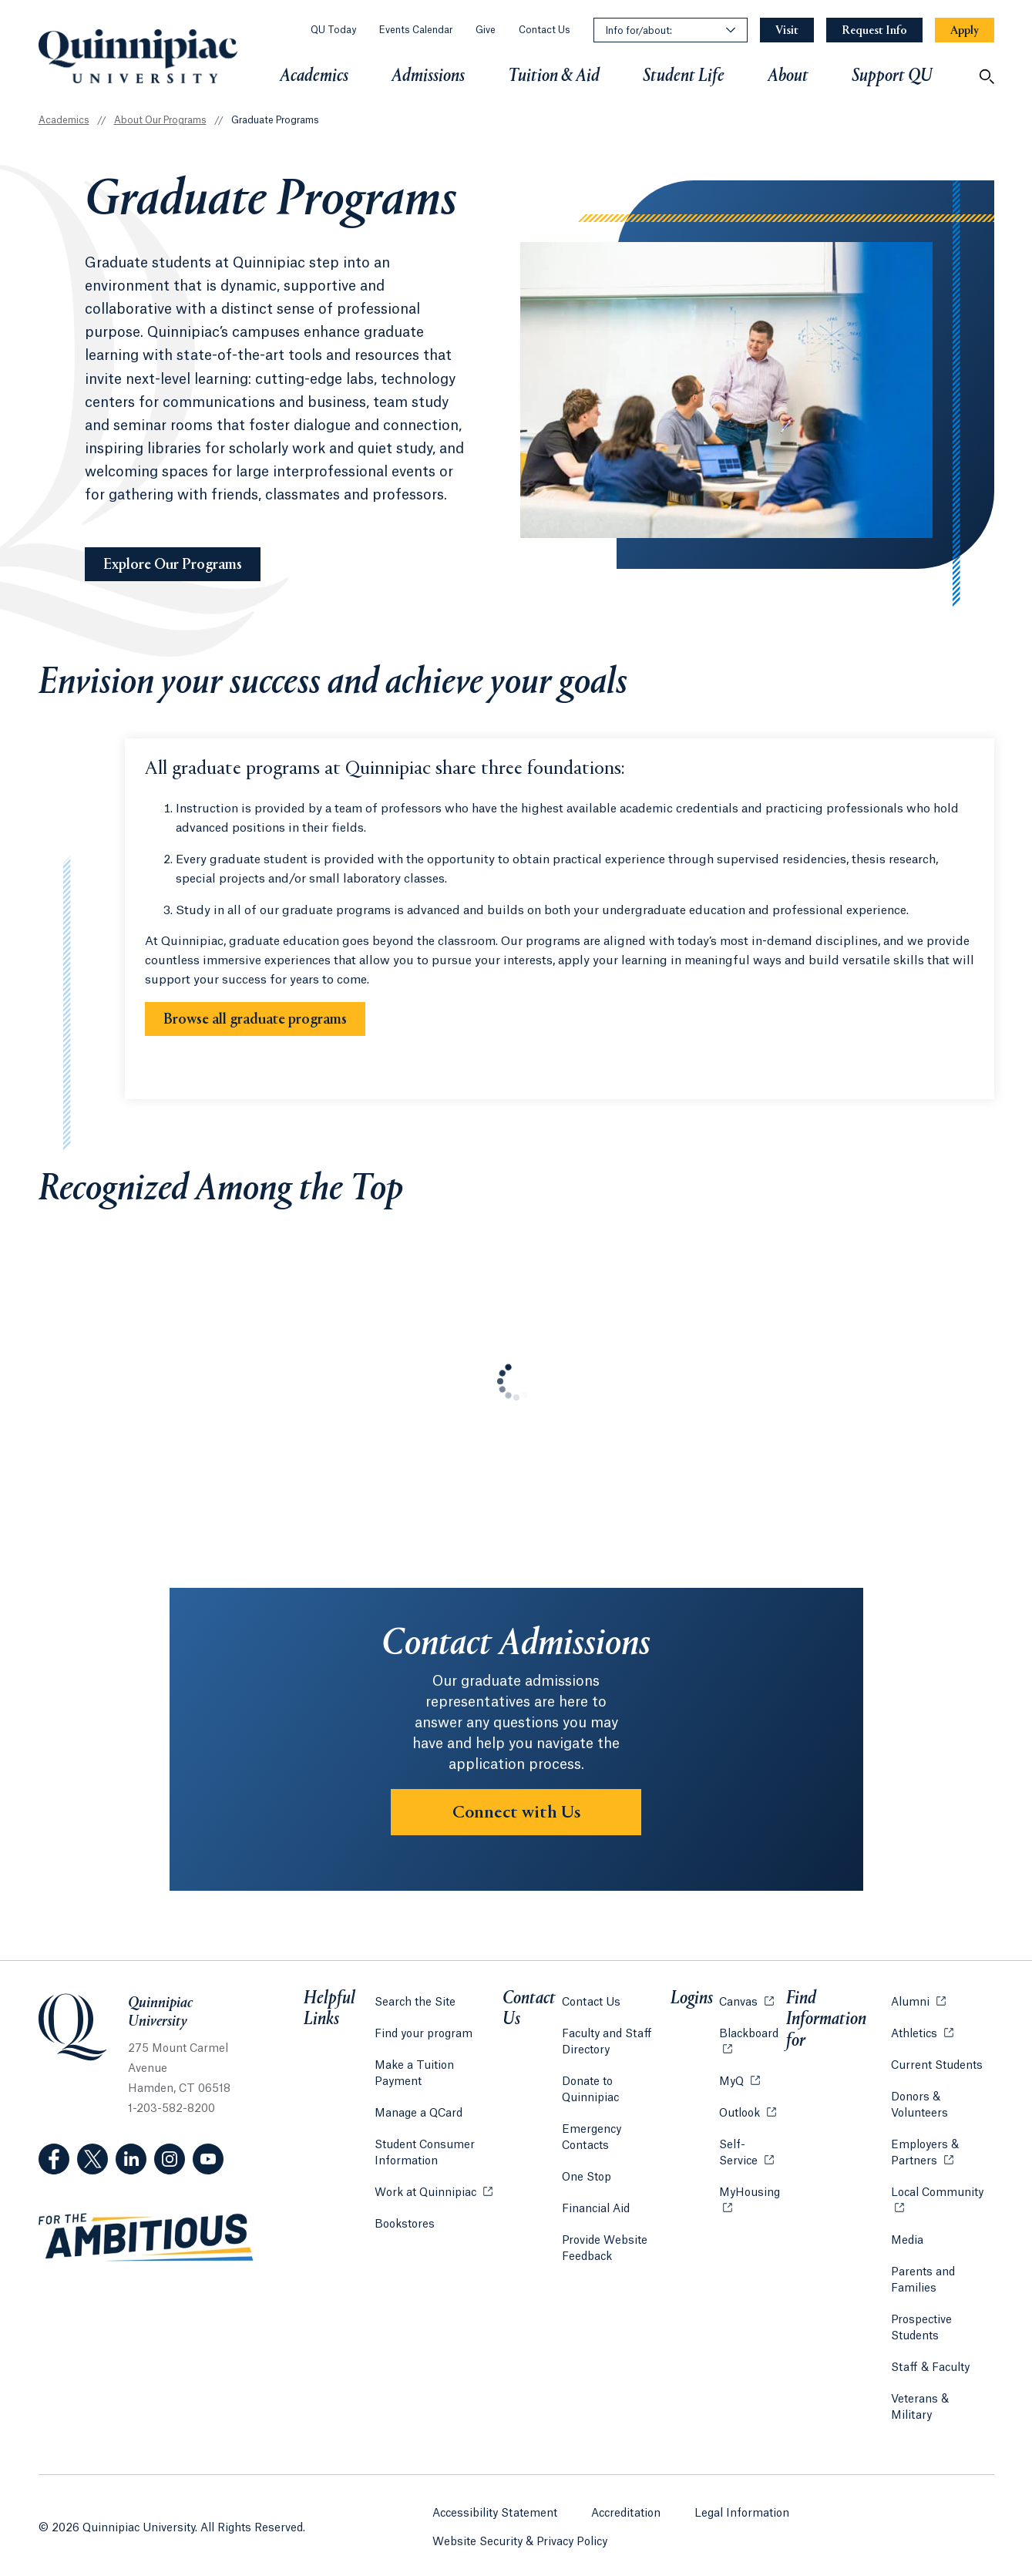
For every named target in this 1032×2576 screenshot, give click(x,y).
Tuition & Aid (554, 76)
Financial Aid (598, 2186)
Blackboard (750, 2043)
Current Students (934, 2075)
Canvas (745, 2011)
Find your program (423, 2044)
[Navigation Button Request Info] (874, 30)
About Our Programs (160, 120)
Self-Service (750, 2163)
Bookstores (405, 2217)
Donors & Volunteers (917, 2115)
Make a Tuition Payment (439, 2075)
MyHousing (750, 2211)
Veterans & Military (939, 2409)
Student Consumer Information (425, 2147)
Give (486, 30)
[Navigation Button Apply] (964, 30)
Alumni (916, 2011)
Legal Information (742, 2502)
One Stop (588, 2155)
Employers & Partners (941, 2163)
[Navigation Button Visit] (787, 30)
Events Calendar (415, 30)
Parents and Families (921, 2290)
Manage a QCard (418, 2107)
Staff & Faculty (928, 2378)
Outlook (746, 2122)
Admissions (428, 76)
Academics (314, 76)
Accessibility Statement (495, 2502)
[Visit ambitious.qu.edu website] (146, 2253)
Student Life (683, 76)
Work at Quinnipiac (433, 2185)
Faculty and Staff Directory (609, 2052)
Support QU (892, 76)
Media (905, 2250)
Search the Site (415, 2012)
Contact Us (544, 30)
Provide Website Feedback (607, 2226)
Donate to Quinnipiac (619, 2092)
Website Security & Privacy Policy (520, 2530)
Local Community (941, 2201)
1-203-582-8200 (171, 2125)
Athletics (920, 2043)
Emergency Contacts (619, 2123)
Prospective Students (919, 2338)
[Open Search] (986, 76)
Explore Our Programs (182, 564)
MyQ (738, 2090)
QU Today (333, 30)
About (788, 76)
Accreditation (626, 2502)
